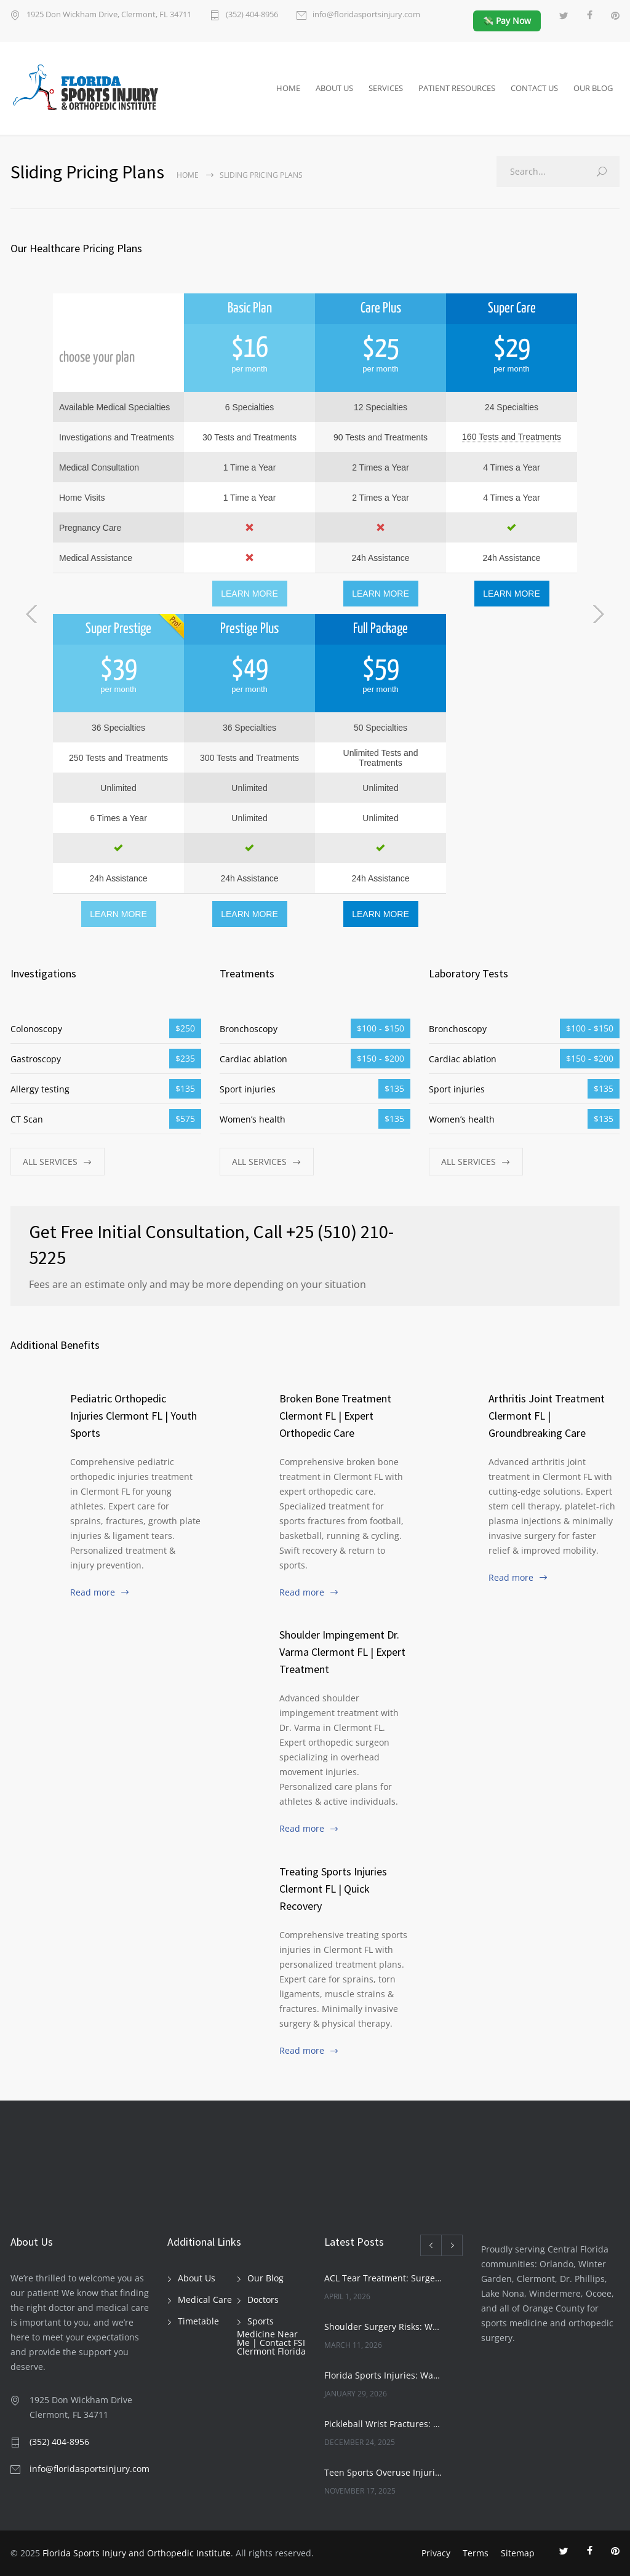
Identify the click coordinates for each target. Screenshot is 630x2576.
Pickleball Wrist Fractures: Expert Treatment (383, 2424)
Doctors (263, 2299)
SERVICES (386, 87)
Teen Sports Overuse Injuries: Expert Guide (383, 2472)
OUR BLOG (593, 87)
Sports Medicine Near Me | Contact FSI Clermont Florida (271, 2336)
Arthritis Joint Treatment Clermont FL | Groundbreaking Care (546, 1415)
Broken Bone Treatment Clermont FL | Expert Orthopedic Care (335, 1415)
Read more (92, 1592)
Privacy (435, 2553)
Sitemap (518, 2553)
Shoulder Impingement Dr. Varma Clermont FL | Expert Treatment (342, 1652)
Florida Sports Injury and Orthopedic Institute (136, 2553)
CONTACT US (534, 87)
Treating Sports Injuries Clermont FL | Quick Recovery (333, 1888)
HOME (288, 87)
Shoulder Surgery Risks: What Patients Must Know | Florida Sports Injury (383, 2326)
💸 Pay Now (507, 20)
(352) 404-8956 (252, 15)
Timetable (198, 2321)
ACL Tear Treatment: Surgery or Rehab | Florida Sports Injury (383, 2278)
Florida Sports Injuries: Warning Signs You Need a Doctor (383, 2375)
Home (188, 175)
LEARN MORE (249, 593)
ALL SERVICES (50, 1161)
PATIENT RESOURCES (456, 87)
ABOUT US (334, 87)
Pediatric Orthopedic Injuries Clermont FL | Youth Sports (133, 1415)
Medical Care (205, 2299)
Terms (475, 2553)
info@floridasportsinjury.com (366, 15)
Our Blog (265, 2278)
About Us (196, 2278)
